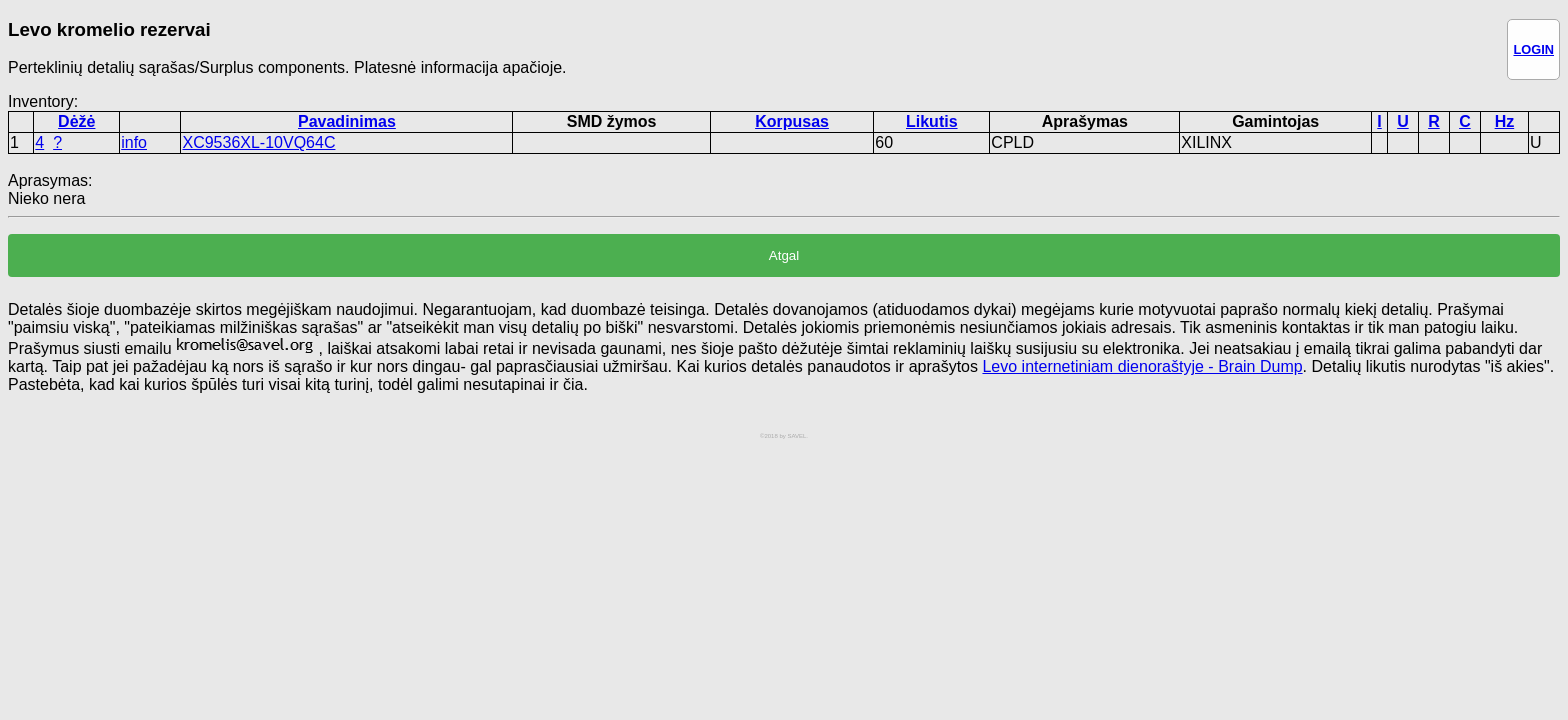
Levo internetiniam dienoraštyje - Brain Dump (1142, 366)
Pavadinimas (347, 121)
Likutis (932, 121)
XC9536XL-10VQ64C (258, 142)
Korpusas (792, 121)
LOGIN (1533, 49)
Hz (1505, 121)
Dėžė (76, 121)
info (134, 142)
